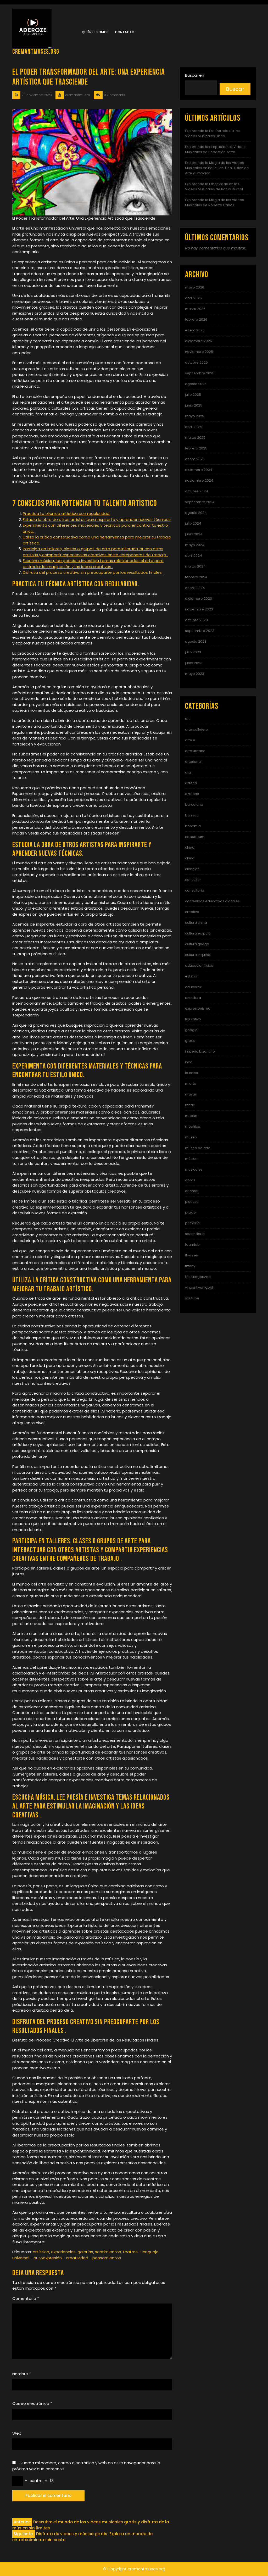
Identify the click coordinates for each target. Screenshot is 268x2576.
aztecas (192, 793)
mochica (192, 1126)
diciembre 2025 (198, 340)
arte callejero (196, 729)
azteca (191, 783)
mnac (190, 1105)
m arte (190, 1083)
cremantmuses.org (35, 52)
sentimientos (108, 2252)
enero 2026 (195, 330)
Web (16, 2433)
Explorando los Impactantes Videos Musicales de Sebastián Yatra (215, 149)
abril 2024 (193, 555)
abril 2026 (193, 298)
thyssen (191, 1255)
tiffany (190, 1266)
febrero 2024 (196, 577)
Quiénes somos (95, 32)
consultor (193, 879)
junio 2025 (193, 405)
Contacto (124, 32)
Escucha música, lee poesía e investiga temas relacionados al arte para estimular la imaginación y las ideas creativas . (93, 563)
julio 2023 (193, 652)
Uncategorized (198, 1276)
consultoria (194, 890)
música (191, 1158)
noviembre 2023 (199, 609)
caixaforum (194, 836)
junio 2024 (194, 534)
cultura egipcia (198, 933)
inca (188, 1062)
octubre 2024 (196, 491)
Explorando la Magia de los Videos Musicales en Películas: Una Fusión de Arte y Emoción (217, 168)
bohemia (193, 826)
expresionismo (197, 1008)
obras (190, 1180)
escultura (193, 997)
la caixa (191, 1072)
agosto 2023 (195, 641)
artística (41, 2252)
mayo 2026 (194, 287)
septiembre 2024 (200, 501)
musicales (194, 1169)
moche (191, 1115)
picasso (192, 1201)
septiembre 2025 (199, 373)
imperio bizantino (200, 1051)
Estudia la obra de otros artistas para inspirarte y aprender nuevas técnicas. (97, 519)
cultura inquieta (198, 954)
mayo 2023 (194, 673)
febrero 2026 (196, 319)
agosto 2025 (195, 383)
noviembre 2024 (199, 480)
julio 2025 (193, 394)
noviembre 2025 (199, 351)
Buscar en (194, 75)
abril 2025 (193, 426)
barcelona (194, 804)
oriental (191, 1190)
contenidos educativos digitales (212, 901)
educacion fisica (199, 965)
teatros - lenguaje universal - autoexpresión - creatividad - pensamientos (85, 2255)
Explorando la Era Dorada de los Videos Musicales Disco (212, 133)
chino (189, 858)
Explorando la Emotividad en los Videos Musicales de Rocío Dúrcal (214, 186)
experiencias (63, 2252)
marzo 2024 (195, 566)
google (191, 1029)
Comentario (25, 2298)
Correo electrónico (32, 2403)
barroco (192, 815)
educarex (193, 986)
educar (191, 976)
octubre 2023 (196, 619)
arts (188, 772)
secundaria (195, 1233)
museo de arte (197, 1147)
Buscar (235, 89)
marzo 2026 (195, 308)
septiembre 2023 (199, 630)
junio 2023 (193, 662)
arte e (190, 740)
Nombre (21, 2374)
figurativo (193, 1019)
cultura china (196, 922)
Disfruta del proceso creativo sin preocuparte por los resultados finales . (93, 572)
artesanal (193, 761)
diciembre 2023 (198, 598)
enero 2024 (195, 587)
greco (190, 1040)
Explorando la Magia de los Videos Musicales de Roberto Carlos (214, 202)
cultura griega (197, 944)
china (189, 847)
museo (191, 1137)
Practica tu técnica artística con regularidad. (66, 513)
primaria (192, 1223)
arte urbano (195, 750)
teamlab (192, 1244)
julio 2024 (193, 523)
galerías (85, 2252)
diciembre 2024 (198, 469)
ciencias (192, 868)
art (187, 718)
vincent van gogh (199, 1287)
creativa (192, 911)
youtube (192, 1298)
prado (190, 1212)
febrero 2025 (196, 448)
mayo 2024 (194, 544)
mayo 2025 (194, 416)
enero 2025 (195, 459)
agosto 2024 (196, 512)
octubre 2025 (196, 362)
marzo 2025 (195, 437)
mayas (191, 1094)
